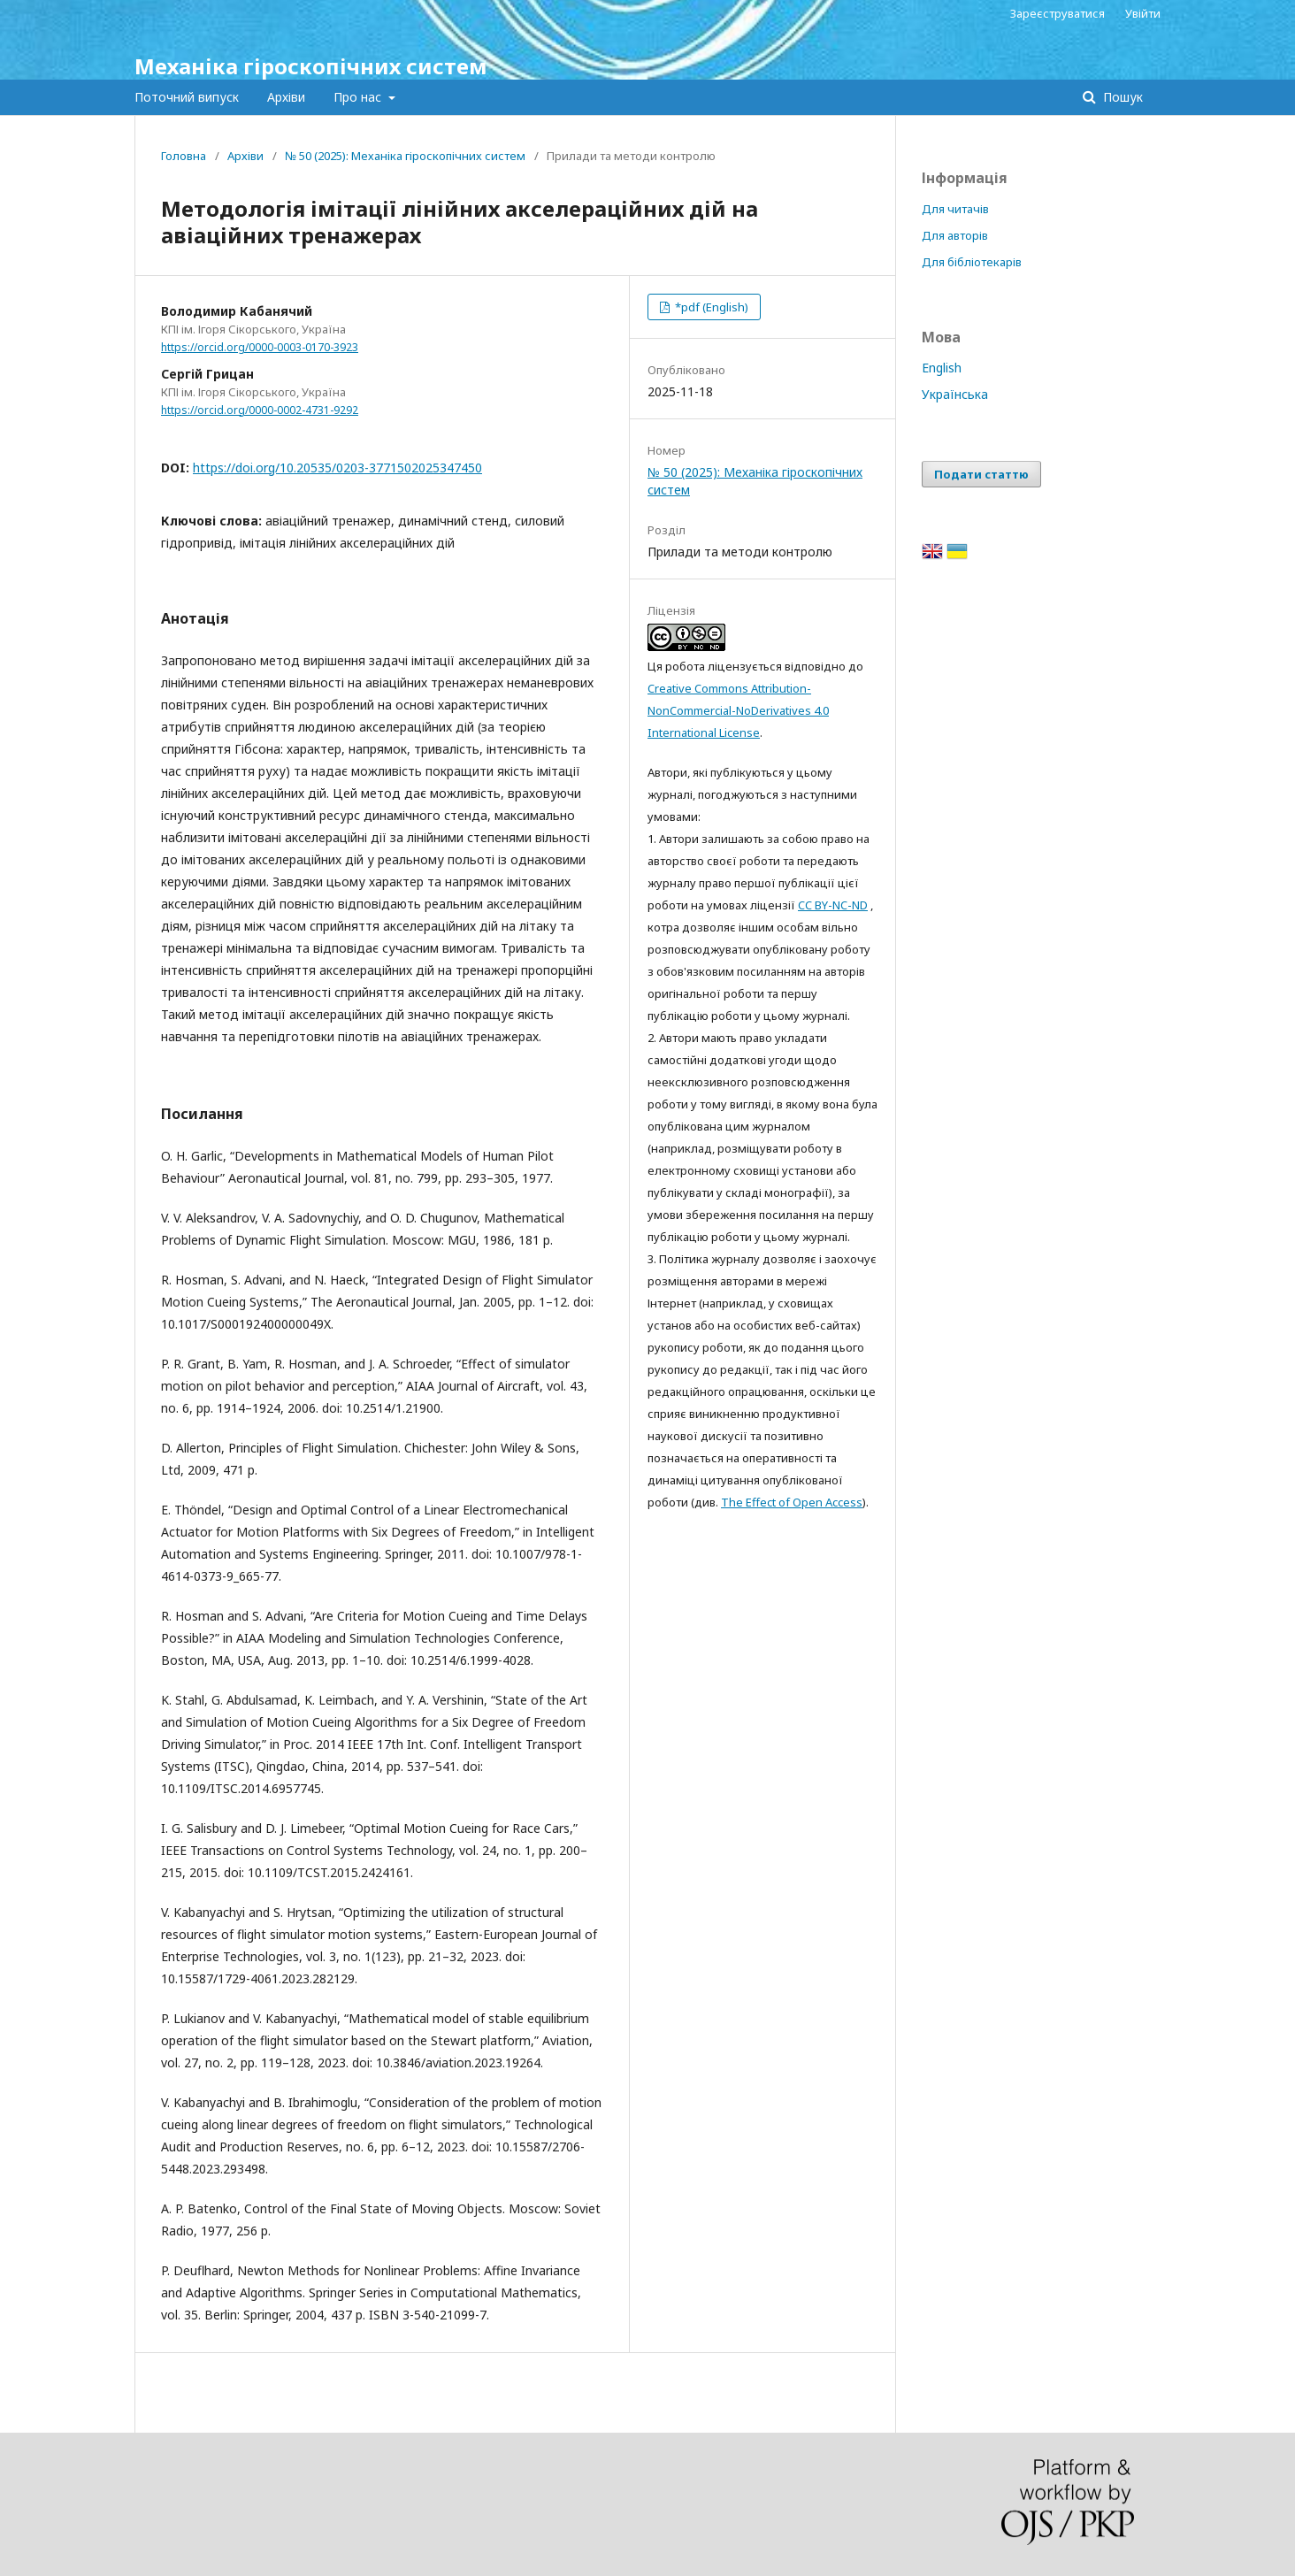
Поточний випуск (186, 96)
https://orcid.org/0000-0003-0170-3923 (259, 347)
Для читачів (955, 209)
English (942, 367)
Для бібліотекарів (972, 262)
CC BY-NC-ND (833, 905)
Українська (955, 394)
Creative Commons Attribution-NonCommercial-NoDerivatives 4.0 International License (738, 710)
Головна (183, 156)
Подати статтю (981, 474)
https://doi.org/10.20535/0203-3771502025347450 (337, 467)
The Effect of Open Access (791, 1502)
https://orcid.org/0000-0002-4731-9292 (259, 410)
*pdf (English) (710, 307)
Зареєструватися (1057, 13)
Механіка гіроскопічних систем (310, 65)
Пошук (1121, 96)
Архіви (286, 96)
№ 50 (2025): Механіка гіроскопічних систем (405, 156)
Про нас (359, 96)
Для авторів (955, 235)
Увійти (1143, 13)
